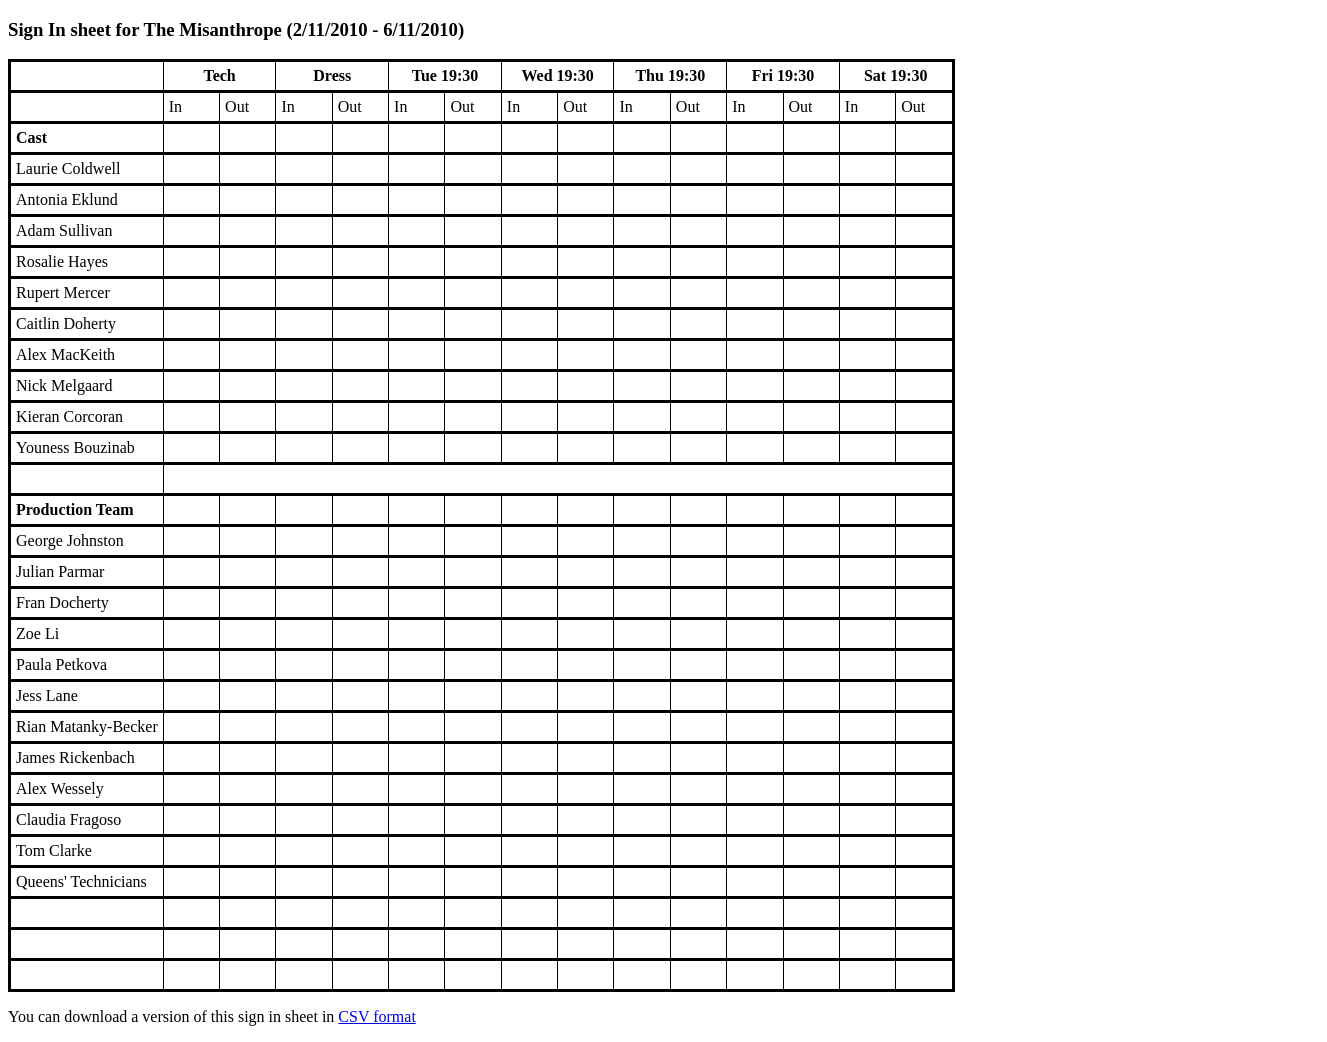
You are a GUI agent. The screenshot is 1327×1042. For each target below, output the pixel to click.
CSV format (376, 1016)
